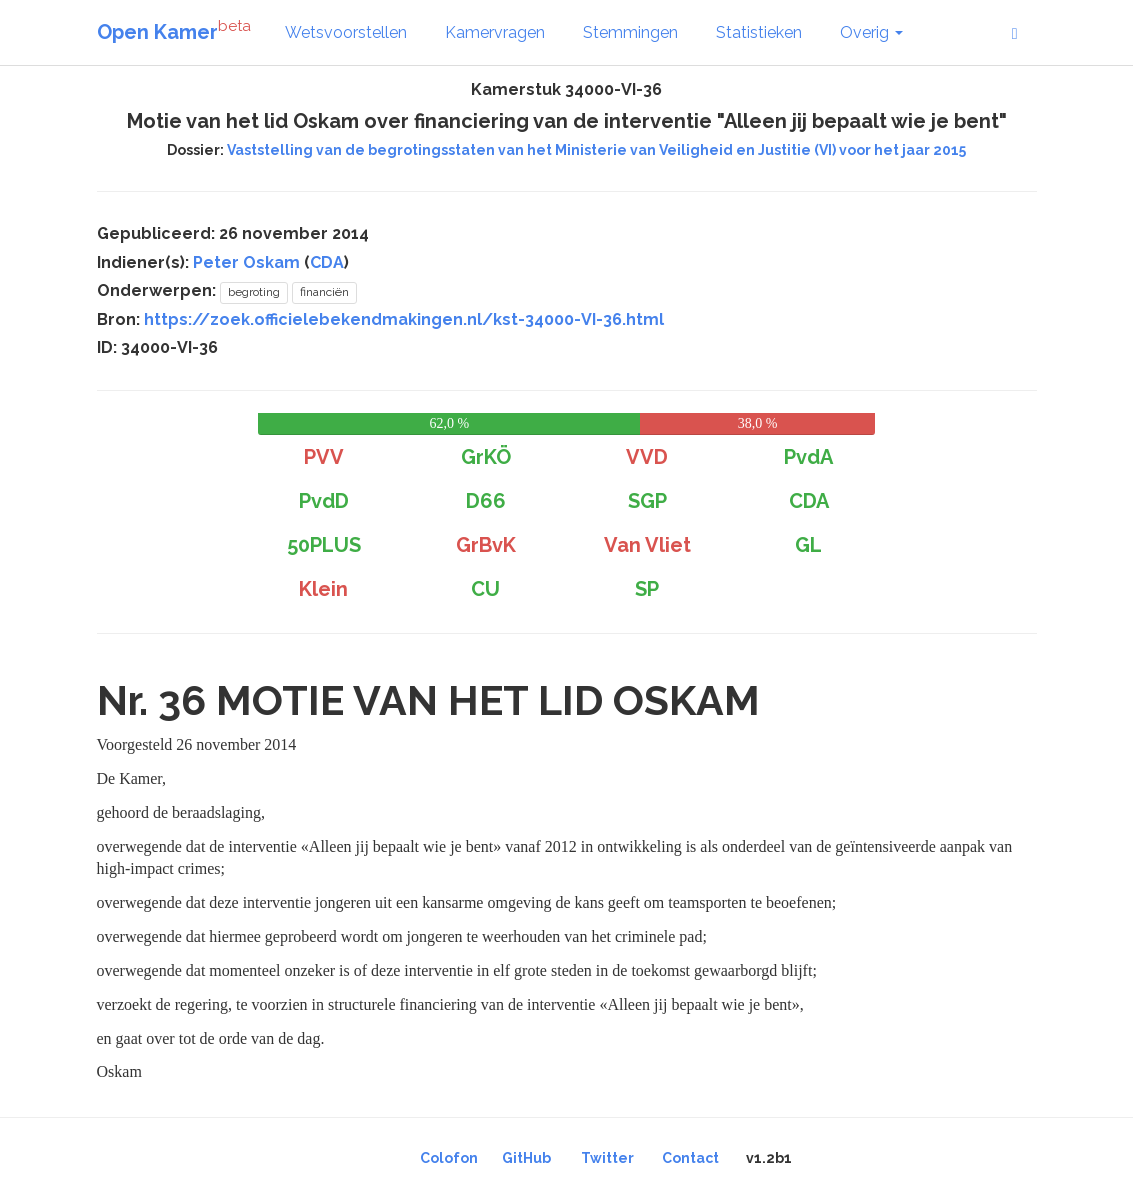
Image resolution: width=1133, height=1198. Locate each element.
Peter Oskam (246, 262)
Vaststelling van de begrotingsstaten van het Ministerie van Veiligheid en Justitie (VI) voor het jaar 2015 (596, 150)
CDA (327, 262)
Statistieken (759, 32)
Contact (690, 1158)
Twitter (607, 1158)
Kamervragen (495, 32)
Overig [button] (871, 32)
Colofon (449, 1158)
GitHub (526, 1158)
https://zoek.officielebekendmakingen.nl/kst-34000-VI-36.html (404, 319)
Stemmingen (630, 32)
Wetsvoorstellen (346, 32)
